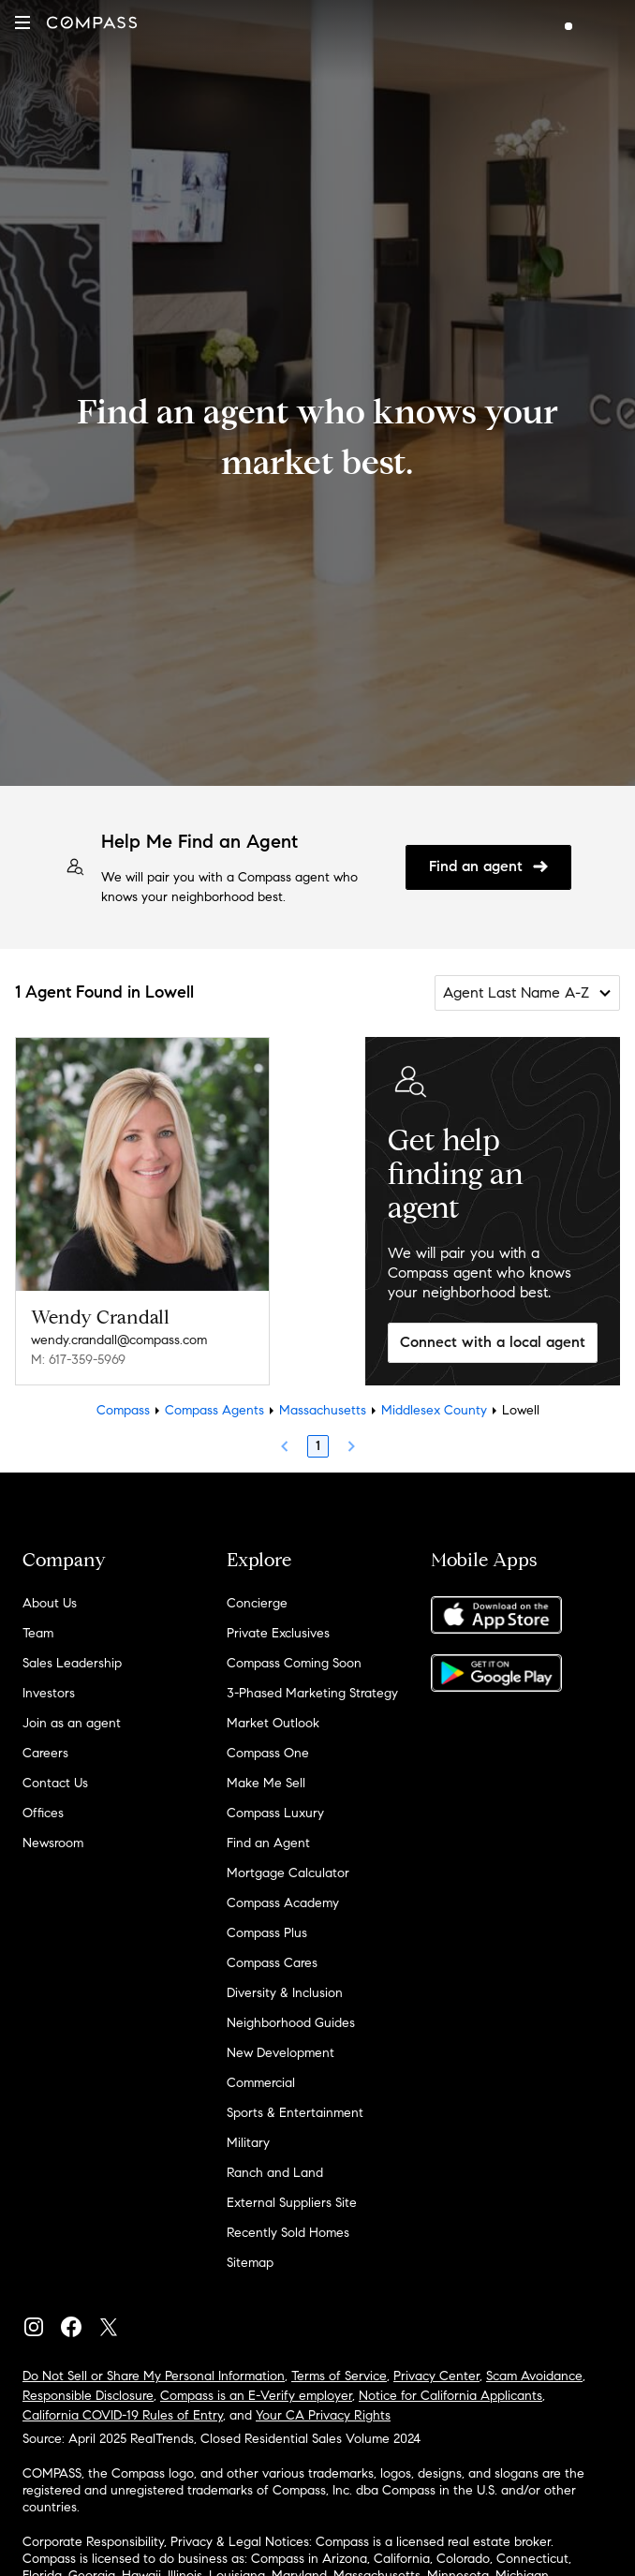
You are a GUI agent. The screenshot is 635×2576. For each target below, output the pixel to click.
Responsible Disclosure (88, 2396)
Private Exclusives (278, 1633)
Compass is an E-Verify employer (256, 2396)
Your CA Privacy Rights (323, 2415)
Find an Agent (268, 1843)
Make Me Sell (266, 1783)
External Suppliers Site (292, 2203)
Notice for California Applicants (450, 2396)
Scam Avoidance (534, 2376)
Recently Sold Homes (288, 2233)
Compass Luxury (275, 1813)
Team (37, 1633)
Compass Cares (272, 1963)
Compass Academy (283, 1903)
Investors (48, 1693)
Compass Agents (214, 1410)
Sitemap (250, 2263)
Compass (123, 1410)
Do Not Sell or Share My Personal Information (153, 2376)
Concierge (257, 1603)
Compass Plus (267, 1933)
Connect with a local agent (492, 1342)
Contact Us (55, 1783)
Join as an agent (71, 1723)
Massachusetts (322, 1410)
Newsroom (52, 1843)
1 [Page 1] (318, 1446)
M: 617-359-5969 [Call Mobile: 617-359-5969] (78, 1360)
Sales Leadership (72, 1663)
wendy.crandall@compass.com (119, 1340)
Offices (43, 1813)
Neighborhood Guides (291, 2023)
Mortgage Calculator (288, 1873)
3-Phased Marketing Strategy (312, 1693)
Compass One (268, 1753)
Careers (45, 1753)
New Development (280, 2053)
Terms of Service (339, 2376)
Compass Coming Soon (294, 1663)
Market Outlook (273, 1723)
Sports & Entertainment (295, 2113)
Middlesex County (434, 1410)
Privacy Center (436, 2376)
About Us (49, 1603)
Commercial (261, 2083)
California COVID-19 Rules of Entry (122, 2415)
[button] (22, 22)
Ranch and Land (275, 2173)
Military (248, 2143)
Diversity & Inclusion (285, 1993)
